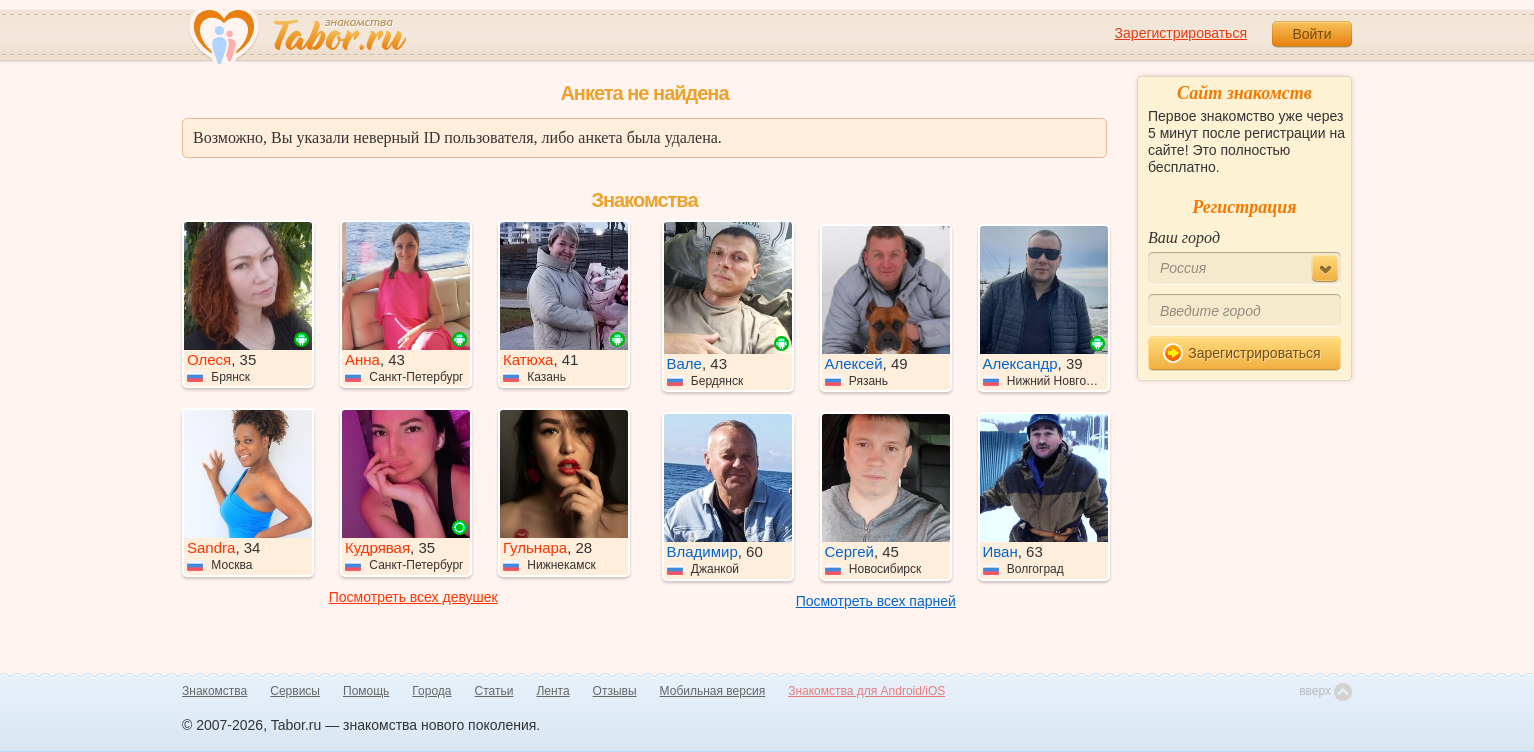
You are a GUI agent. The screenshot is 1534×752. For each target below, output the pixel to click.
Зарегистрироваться (1181, 33)
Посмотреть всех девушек (413, 597)
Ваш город (1184, 237)
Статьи (494, 691)
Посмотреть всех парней (876, 601)
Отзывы (615, 691)
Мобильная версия (713, 691)
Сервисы (295, 691)
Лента (552, 691)
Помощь (366, 691)
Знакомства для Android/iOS (866, 691)
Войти (1311, 34)
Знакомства (214, 691)
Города (431, 691)
